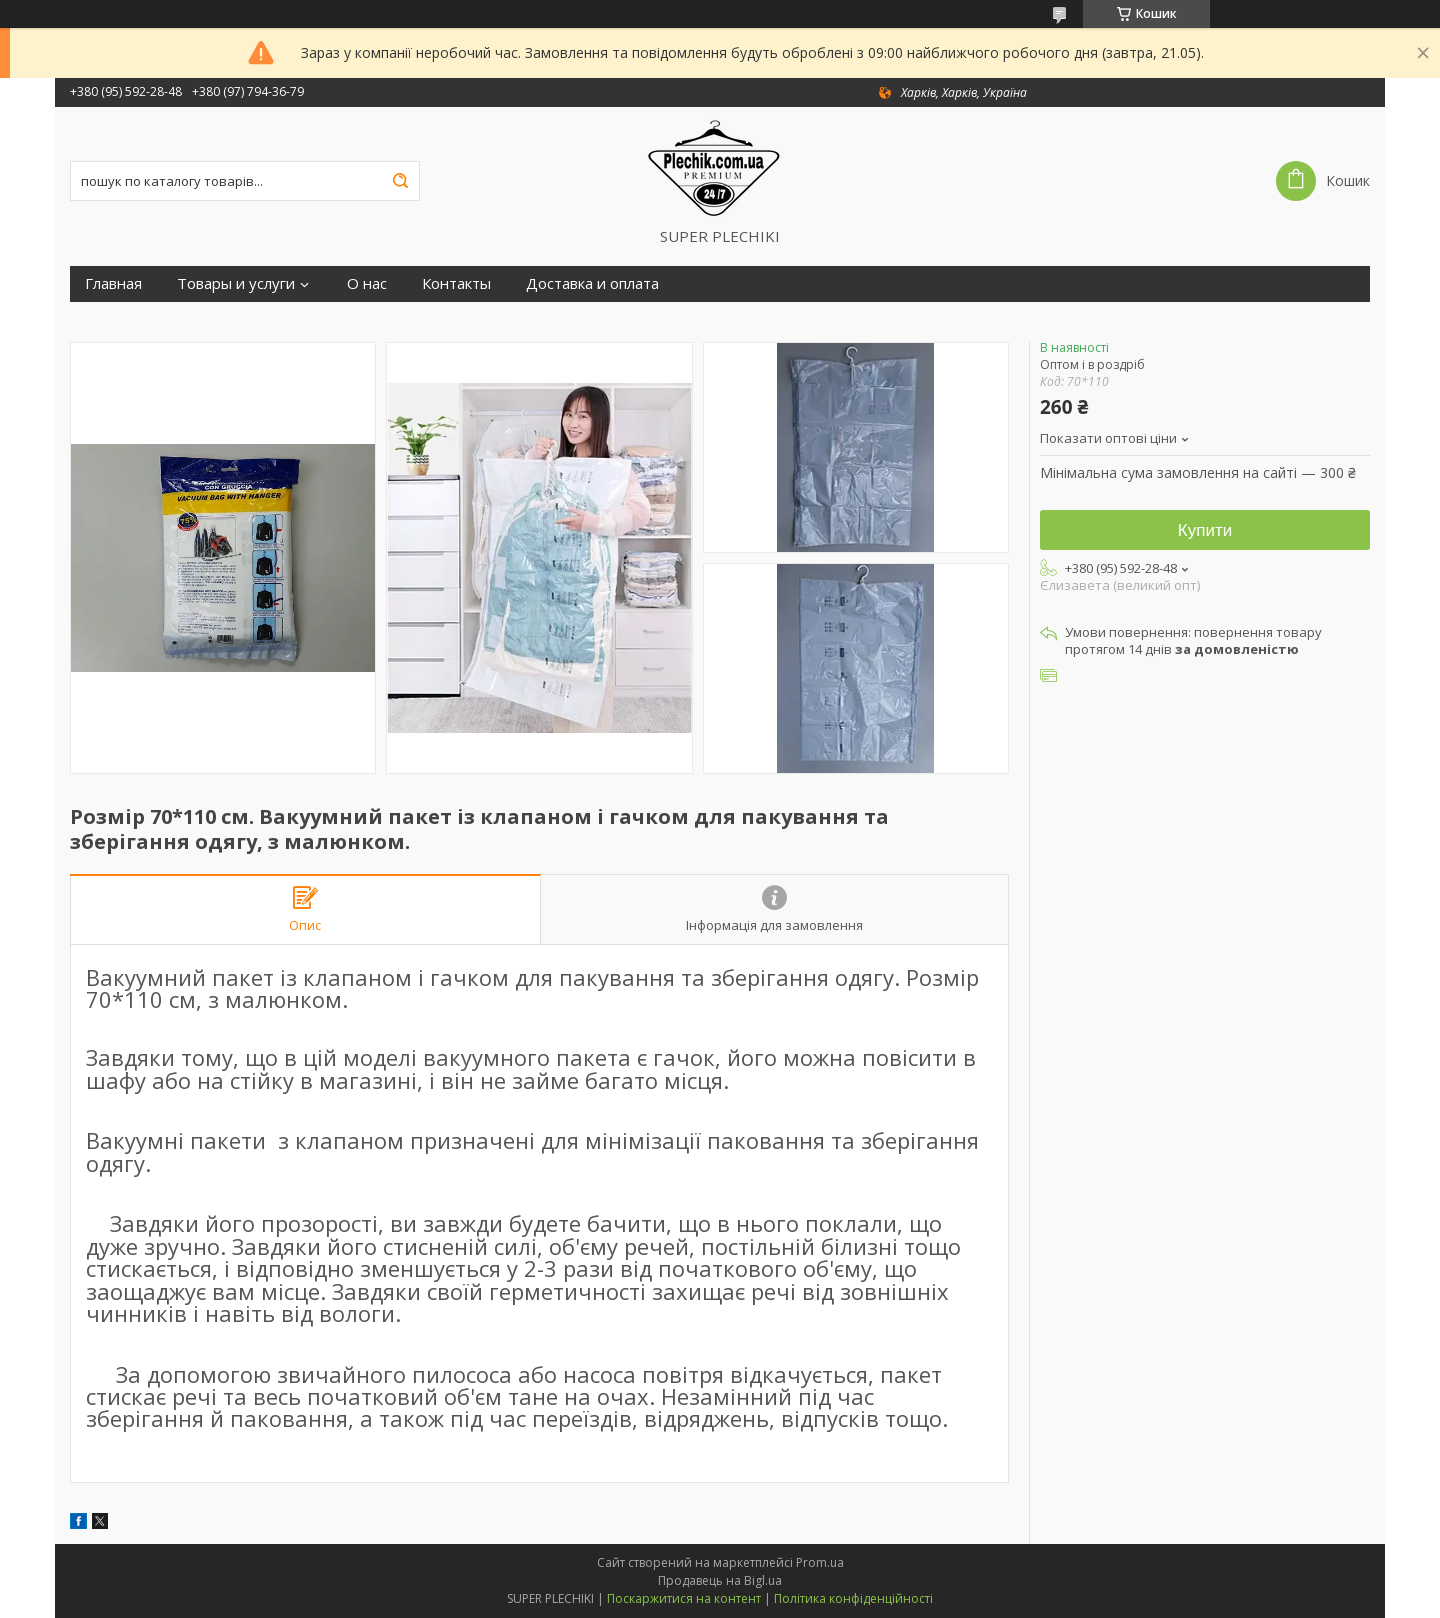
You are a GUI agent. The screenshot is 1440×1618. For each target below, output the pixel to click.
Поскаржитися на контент (684, 1598)
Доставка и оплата (592, 283)
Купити (1205, 530)
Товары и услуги (236, 283)
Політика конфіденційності (853, 1598)
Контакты (456, 283)
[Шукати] (400, 181)
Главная (113, 283)
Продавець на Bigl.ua (720, 1580)
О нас (367, 283)
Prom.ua (820, 1562)
